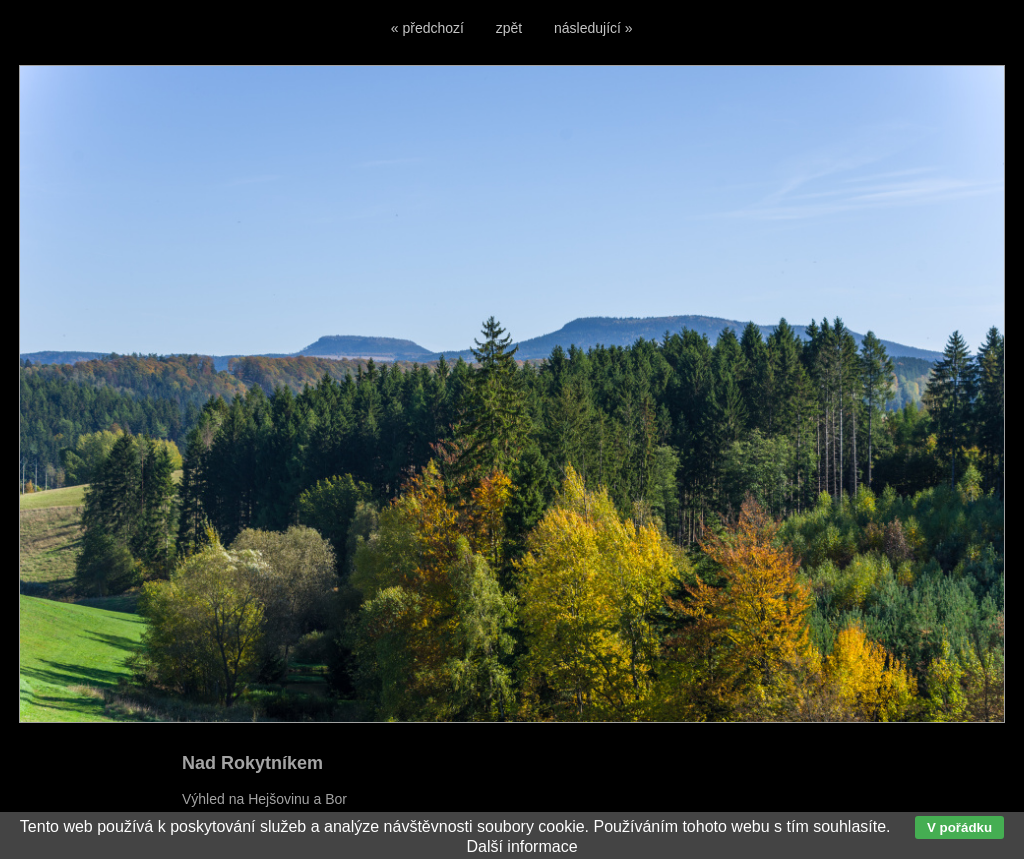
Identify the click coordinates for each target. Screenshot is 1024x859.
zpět (509, 28)
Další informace (521, 846)
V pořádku (959, 827)
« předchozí (427, 28)
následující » (593, 28)
